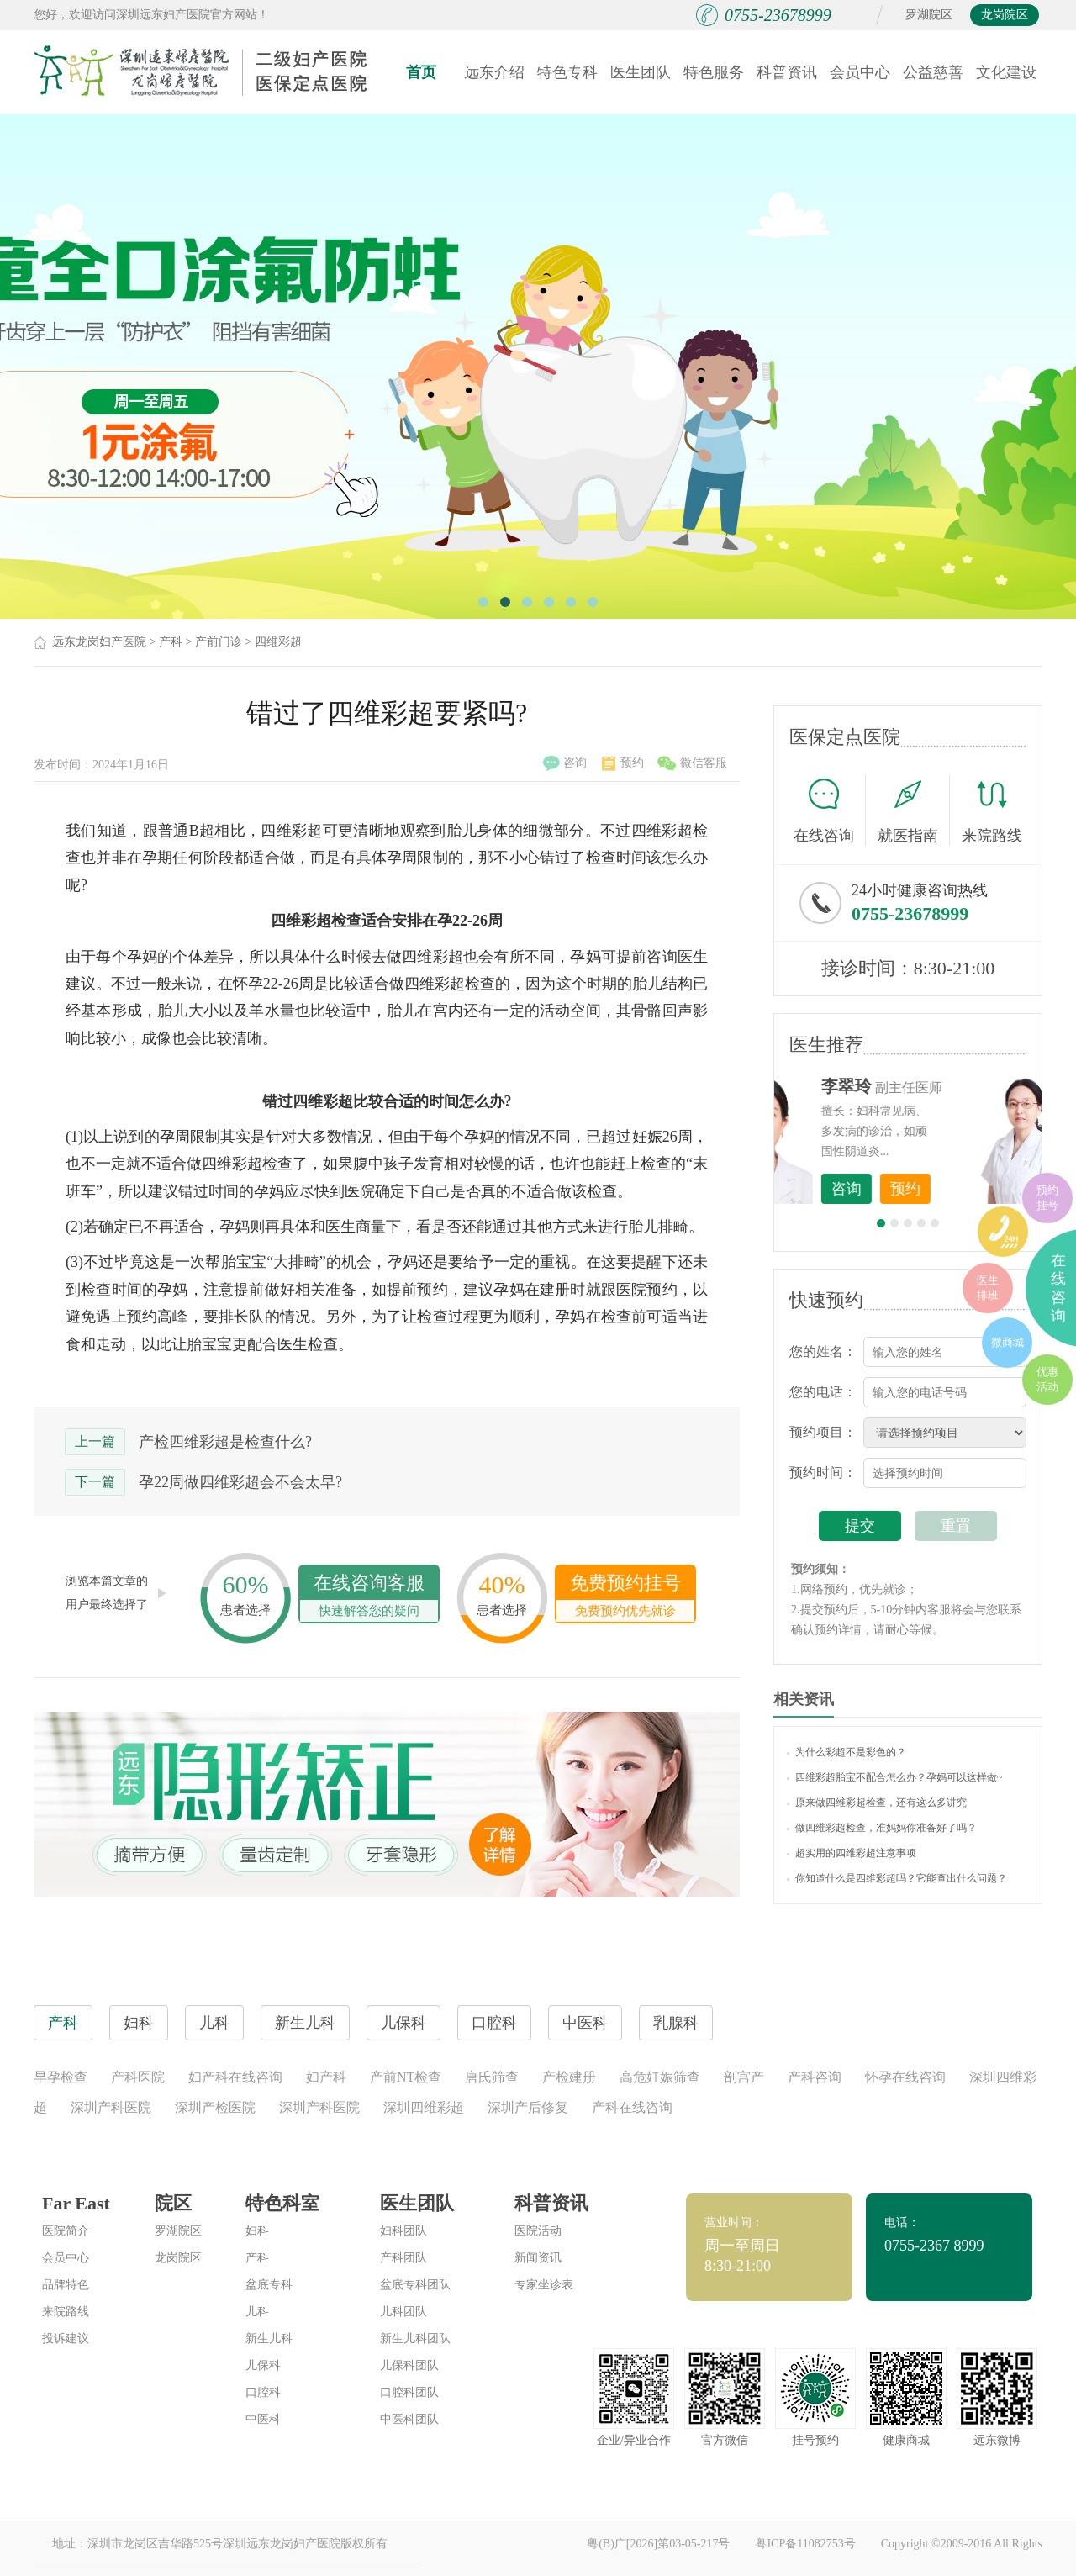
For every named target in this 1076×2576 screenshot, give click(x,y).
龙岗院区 (1004, 14)
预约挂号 (1047, 1197)
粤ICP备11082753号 (805, 2543)
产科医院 (138, 2077)
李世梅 (934, 1086)
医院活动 (538, 2231)
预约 (623, 763)
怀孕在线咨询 (905, 2077)
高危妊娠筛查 (660, 2077)
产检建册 (569, 2077)
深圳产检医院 (215, 2107)
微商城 (1007, 1342)
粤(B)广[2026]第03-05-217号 (658, 2543)
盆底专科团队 (415, 2284)
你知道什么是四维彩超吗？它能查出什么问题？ (897, 1878)
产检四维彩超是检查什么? (225, 1441)
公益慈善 (933, 72)
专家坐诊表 (543, 2284)
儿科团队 (403, 2311)
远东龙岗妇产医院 (99, 642)
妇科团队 (403, 2231)
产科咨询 (814, 2077)
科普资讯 (787, 72)
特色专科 (567, 72)
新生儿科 (269, 2338)
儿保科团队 (409, 2365)
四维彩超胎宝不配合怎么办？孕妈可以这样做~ (895, 1777)
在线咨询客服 (369, 1597)
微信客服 (692, 763)
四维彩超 (278, 642)
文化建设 (1006, 72)
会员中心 (860, 72)
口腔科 (263, 2392)
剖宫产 (744, 2077)
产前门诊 (218, 642)
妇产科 (326, 2077)
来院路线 (992, 812)
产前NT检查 (405, 2077)
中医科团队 (409, 2419)
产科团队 (403, 2257)
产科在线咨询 (632, 2107)
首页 (421, 72)
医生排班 (988, 1287)
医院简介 (65, 2231)
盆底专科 (269, 2284)
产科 (170, 642)
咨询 (565, 763)
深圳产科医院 (111, 2107)
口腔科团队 (409, 2392)
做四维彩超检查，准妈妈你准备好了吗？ (882, 1828)
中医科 (263, 2419)
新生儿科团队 (415, 2338)
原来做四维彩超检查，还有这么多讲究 (877, 1802)
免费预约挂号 (625, 1597)
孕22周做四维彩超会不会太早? (240, 1482)
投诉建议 (65, 2338)
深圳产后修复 (528, 2107)
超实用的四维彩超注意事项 (851, 1853)
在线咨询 (830, 810)
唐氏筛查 (492, 2077)
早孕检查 (60, 2077)
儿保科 (263, 2365)
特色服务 (713, 72)
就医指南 (914, 810)
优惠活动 (1047, 1379)
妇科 (257, 2231)
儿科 (257, 2311)
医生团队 (640, 72)
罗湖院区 (928, 14)
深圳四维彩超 (423, 2107)
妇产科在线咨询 (235, 2077)
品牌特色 (65, 2284)
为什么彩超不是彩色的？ (846, 1752)
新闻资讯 (538, 2257)
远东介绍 (494, 72)
